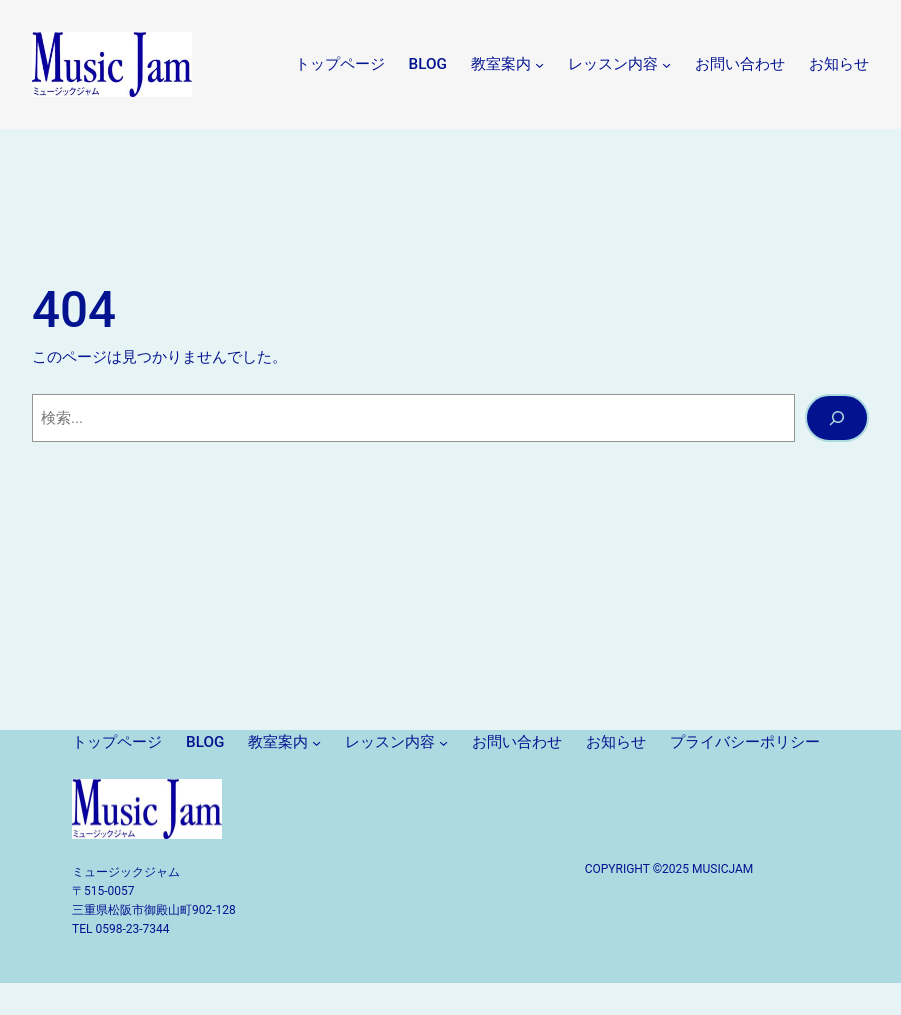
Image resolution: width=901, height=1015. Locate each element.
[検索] (837, 418)
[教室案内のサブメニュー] (539, 64)
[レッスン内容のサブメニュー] (666, 64)
